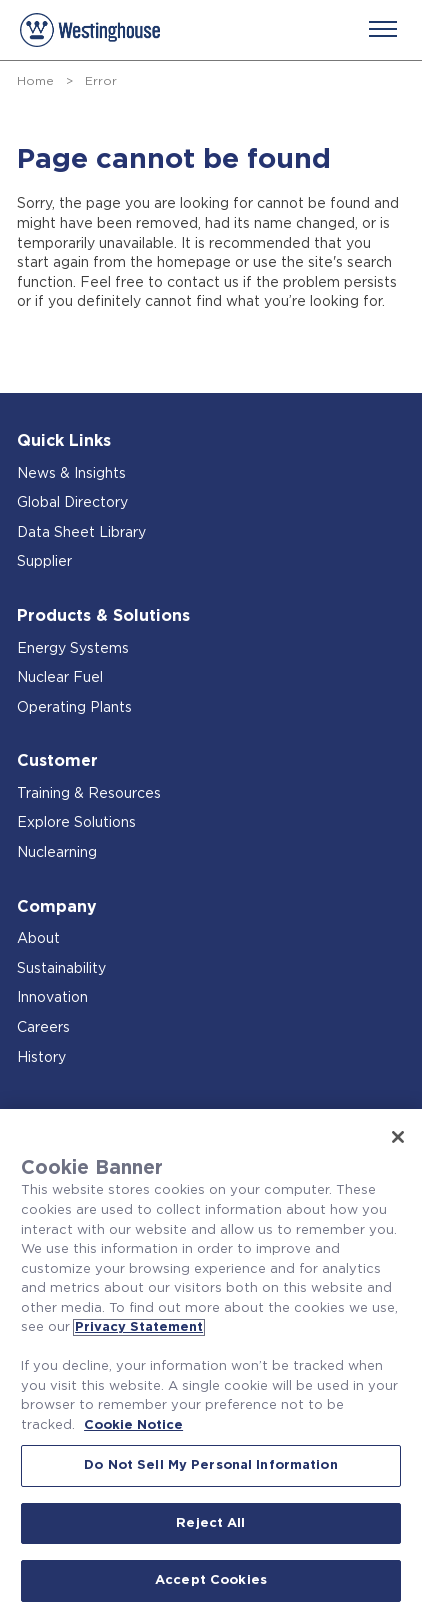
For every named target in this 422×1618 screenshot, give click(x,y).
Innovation (52, 998)
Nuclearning (57, 853)
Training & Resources (89, 794)
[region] (211, 1363)
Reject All (210, 1523)
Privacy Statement (139, 1327)
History (41, 1058)
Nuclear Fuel (60, 678)
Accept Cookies (211, 1580)
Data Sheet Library (81, 533)
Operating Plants (74, 708)
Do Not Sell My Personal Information (211, 1465)
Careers (43, 1028)
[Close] (398, 1137)
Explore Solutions (76, 823)
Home (35, 81)
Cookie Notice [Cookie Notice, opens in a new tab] (133, 1425)
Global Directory (72, 503)
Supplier (44, 562)
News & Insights (71, 474)
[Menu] (383, 29)
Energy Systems (73, 649)
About (38, 939)
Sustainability (61, 969)
